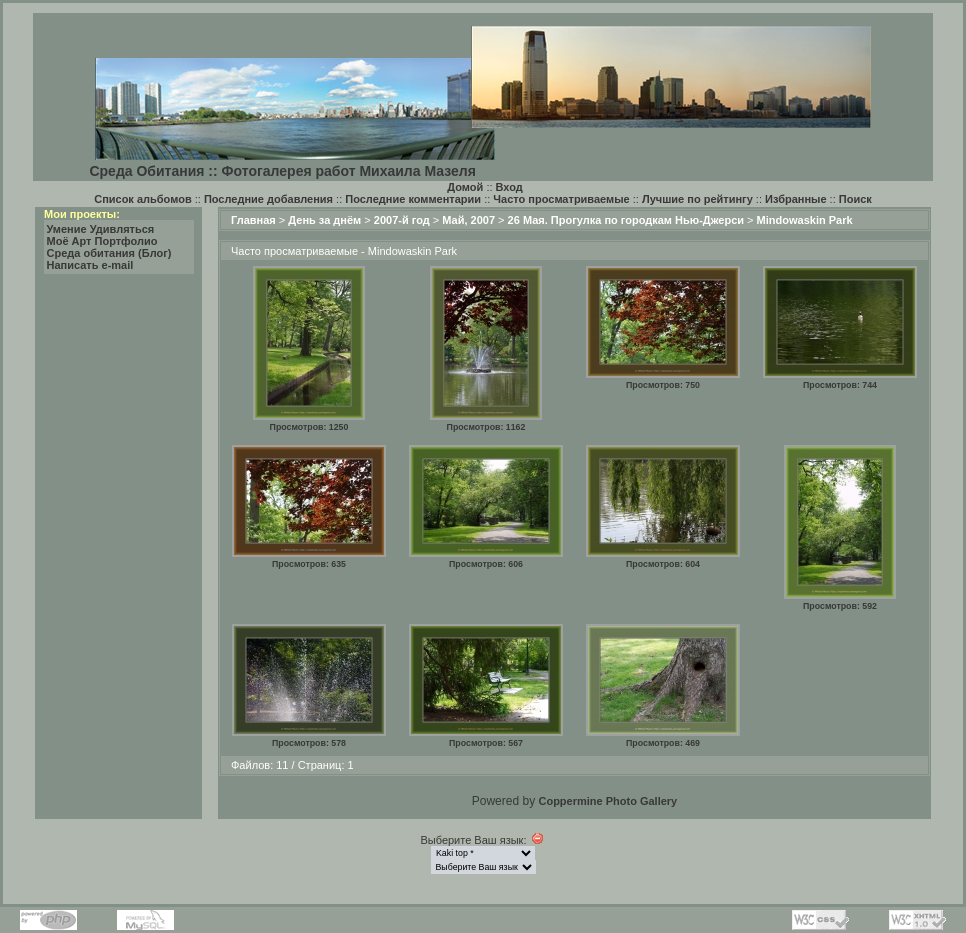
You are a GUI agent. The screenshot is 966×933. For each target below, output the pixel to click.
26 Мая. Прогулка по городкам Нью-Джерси (626, 220)
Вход (509, 187)
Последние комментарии (413, 199)
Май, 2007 (468, 220)
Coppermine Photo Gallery (607, 801)
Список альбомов (142, 199)
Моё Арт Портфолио (102, 241)
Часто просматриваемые (561, 199)
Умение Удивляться (101, 229)
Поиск (855, 199)
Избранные (796, 199)
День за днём (324, 220)
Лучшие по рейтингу (697, 199)
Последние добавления (268, 199)
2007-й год (402, 220)
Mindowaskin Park (805, 220)
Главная (253, 220)
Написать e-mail (90, 265)
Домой (465, 187)
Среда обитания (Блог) (109, 253)
